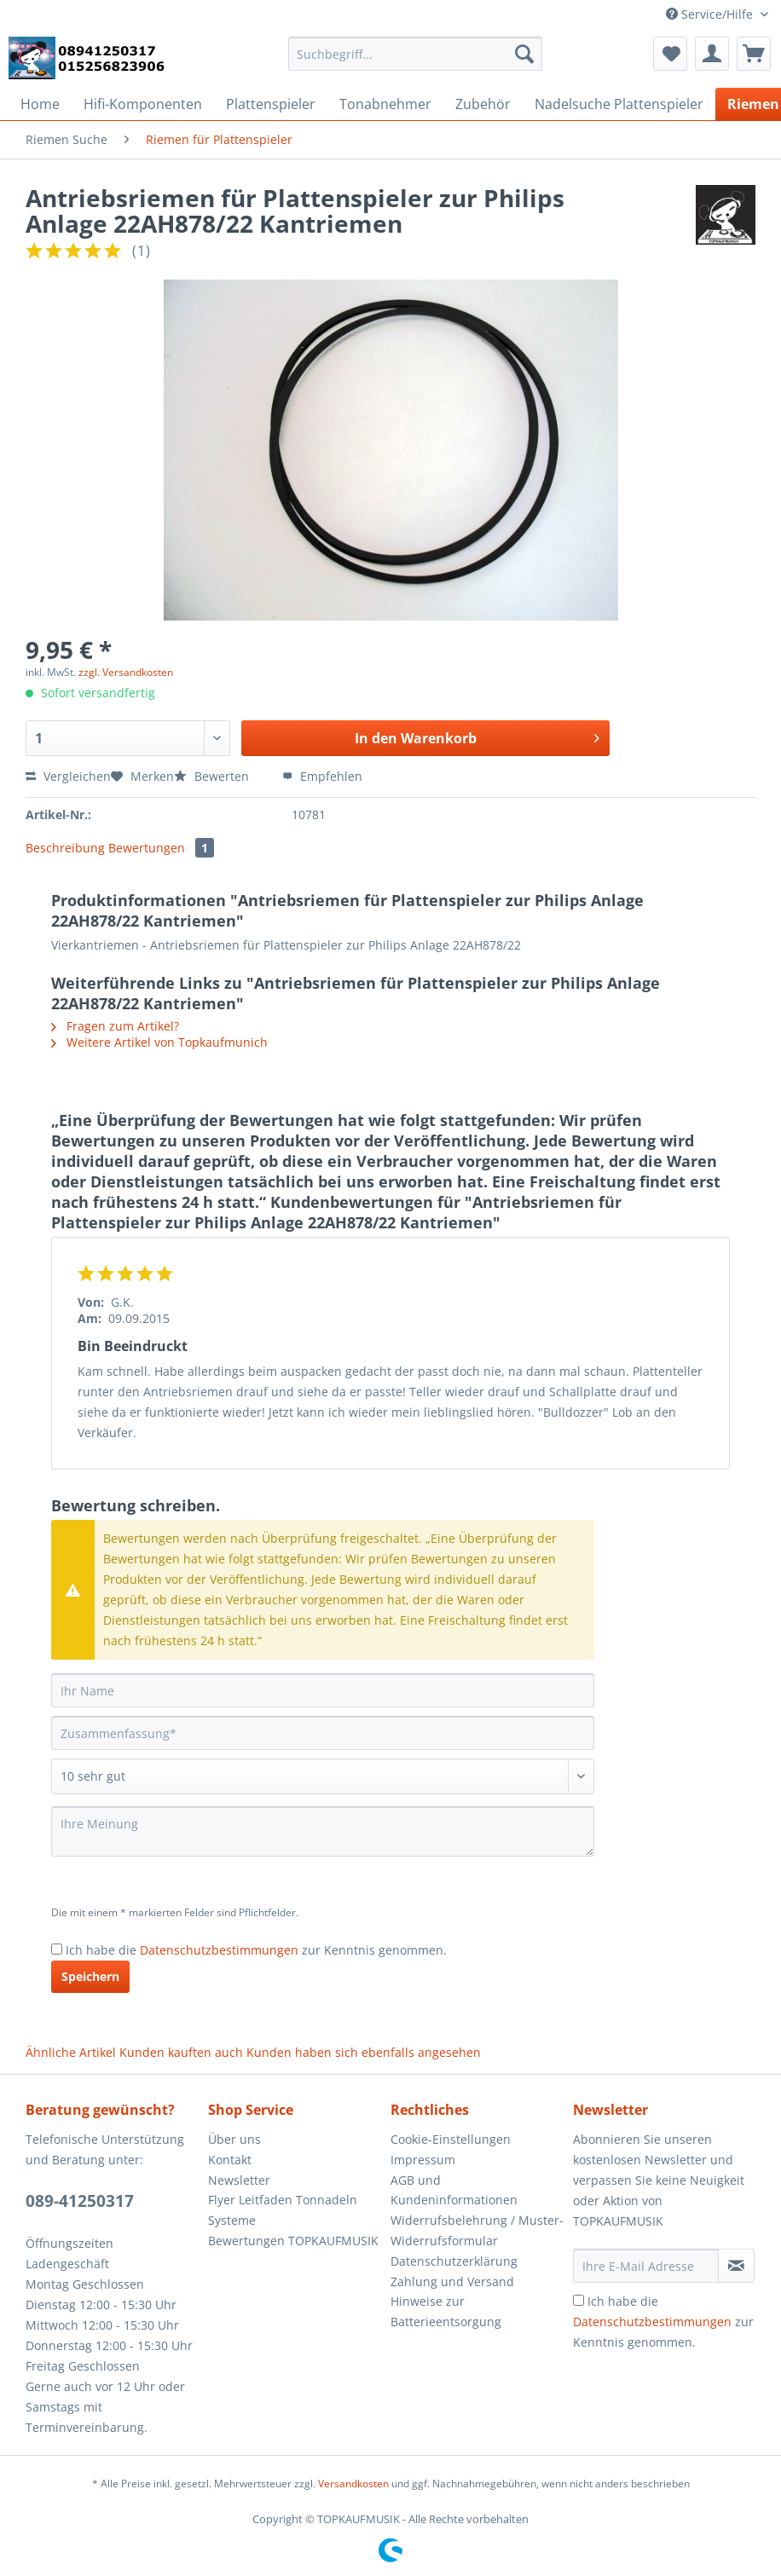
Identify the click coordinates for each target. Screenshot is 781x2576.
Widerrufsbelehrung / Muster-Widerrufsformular (477, 2230)
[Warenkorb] (754, 54)
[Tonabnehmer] (385, 104)
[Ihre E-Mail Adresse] (646, 2266)
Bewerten (213, 776)
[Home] (40, 104)
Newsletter (239, 2180)
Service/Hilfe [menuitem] (711, 14)
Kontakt (230, 2159)
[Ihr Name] (322, 1690)
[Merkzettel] (670, 54)
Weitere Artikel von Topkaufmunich (159, 1042)
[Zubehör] (483, 104)
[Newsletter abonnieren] (736, 2266)
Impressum (422, 2159)
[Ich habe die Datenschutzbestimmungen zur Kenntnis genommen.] (56, 1949)
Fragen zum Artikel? (115, 1026)
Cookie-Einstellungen (450, 2139)
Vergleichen (68, 776)
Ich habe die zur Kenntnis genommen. (256, 1950)
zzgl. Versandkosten (125, 672)
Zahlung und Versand (452, 2281)
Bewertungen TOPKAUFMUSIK (293, 2240)
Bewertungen (161, 848)
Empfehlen (322, 776)
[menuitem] (415, 62)
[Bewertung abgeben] (322, 1776)
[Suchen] (524, 54)
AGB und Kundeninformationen (454, 2190)
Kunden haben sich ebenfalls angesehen (363, 2052)
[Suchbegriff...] (415, 54)
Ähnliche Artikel (71, 2052)
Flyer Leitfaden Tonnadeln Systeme (282, 2210)
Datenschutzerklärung (454, 2261)
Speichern (90, 1976)
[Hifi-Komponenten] (143, 104)
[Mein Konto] (712, 54)
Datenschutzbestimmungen (219, 1950)
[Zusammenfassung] (322, 1733)
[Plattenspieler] (270, 104)
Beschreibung (65, 848)
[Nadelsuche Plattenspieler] (619, 104)
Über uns (234, 2139)
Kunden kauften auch (181, 2052)
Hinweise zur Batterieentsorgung (445, 2311)
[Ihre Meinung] (322, 1831)
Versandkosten (353, 2483)
